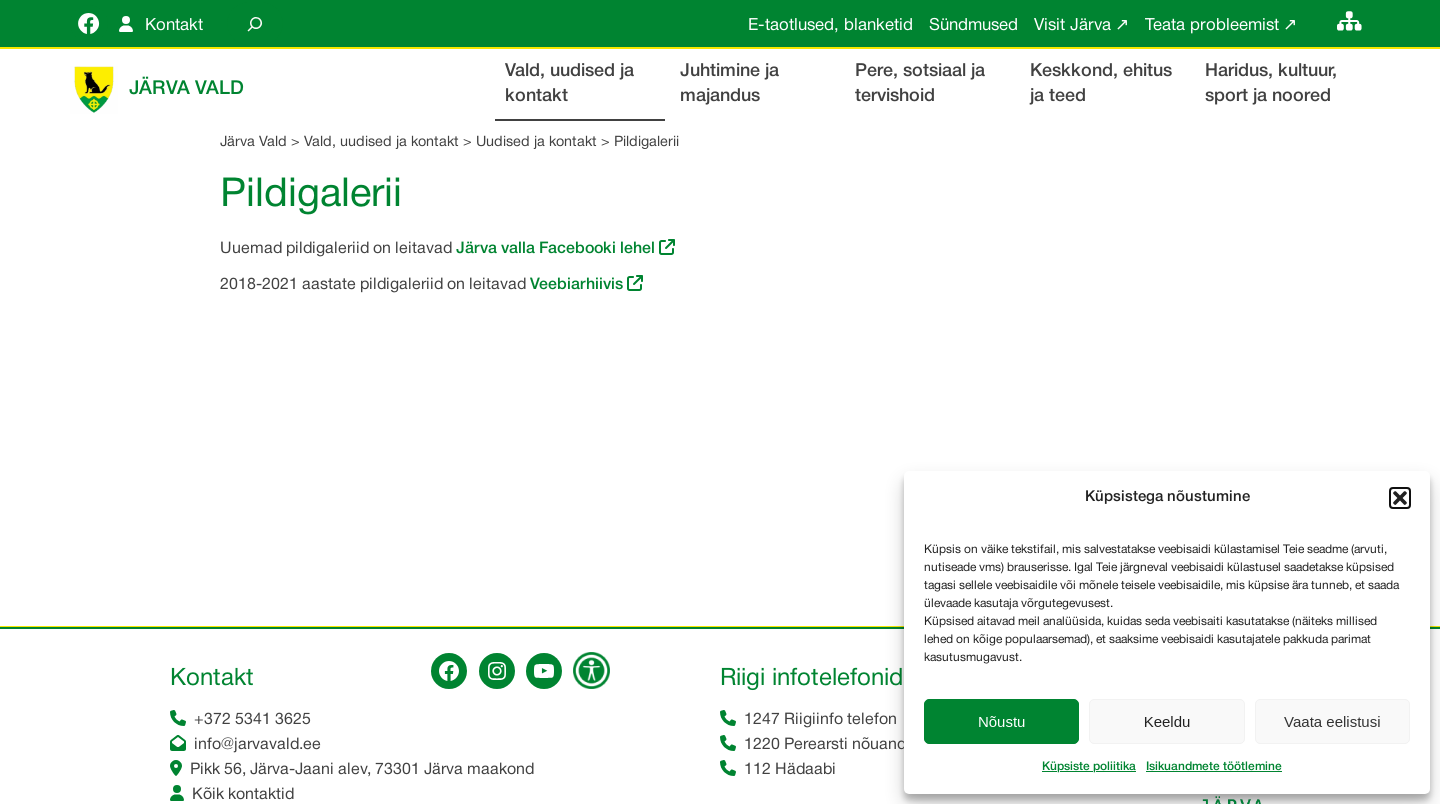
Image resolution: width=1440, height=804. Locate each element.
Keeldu (1167, 721)
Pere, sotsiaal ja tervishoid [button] (920, 83)
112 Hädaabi (790, 770)
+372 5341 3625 (252, 720)
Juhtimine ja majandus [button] (729, 83)
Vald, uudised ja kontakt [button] (569, 83)
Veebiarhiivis (576, 285)
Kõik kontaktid (243, 795)
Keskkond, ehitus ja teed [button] (1101, 83)
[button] (1400, 498)
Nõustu (1002, 721)
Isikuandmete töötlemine (1214, 766)
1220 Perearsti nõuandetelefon (854, 745)
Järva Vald (186, 89)
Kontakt (174, 25)
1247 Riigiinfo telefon (820, 720)
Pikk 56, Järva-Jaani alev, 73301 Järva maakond (362, 770)
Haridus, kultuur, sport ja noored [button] (1271, 83)
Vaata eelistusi (1332, 721)
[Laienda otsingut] (255, 23)
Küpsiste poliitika (1089, 766)
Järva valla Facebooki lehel (557, 249)
